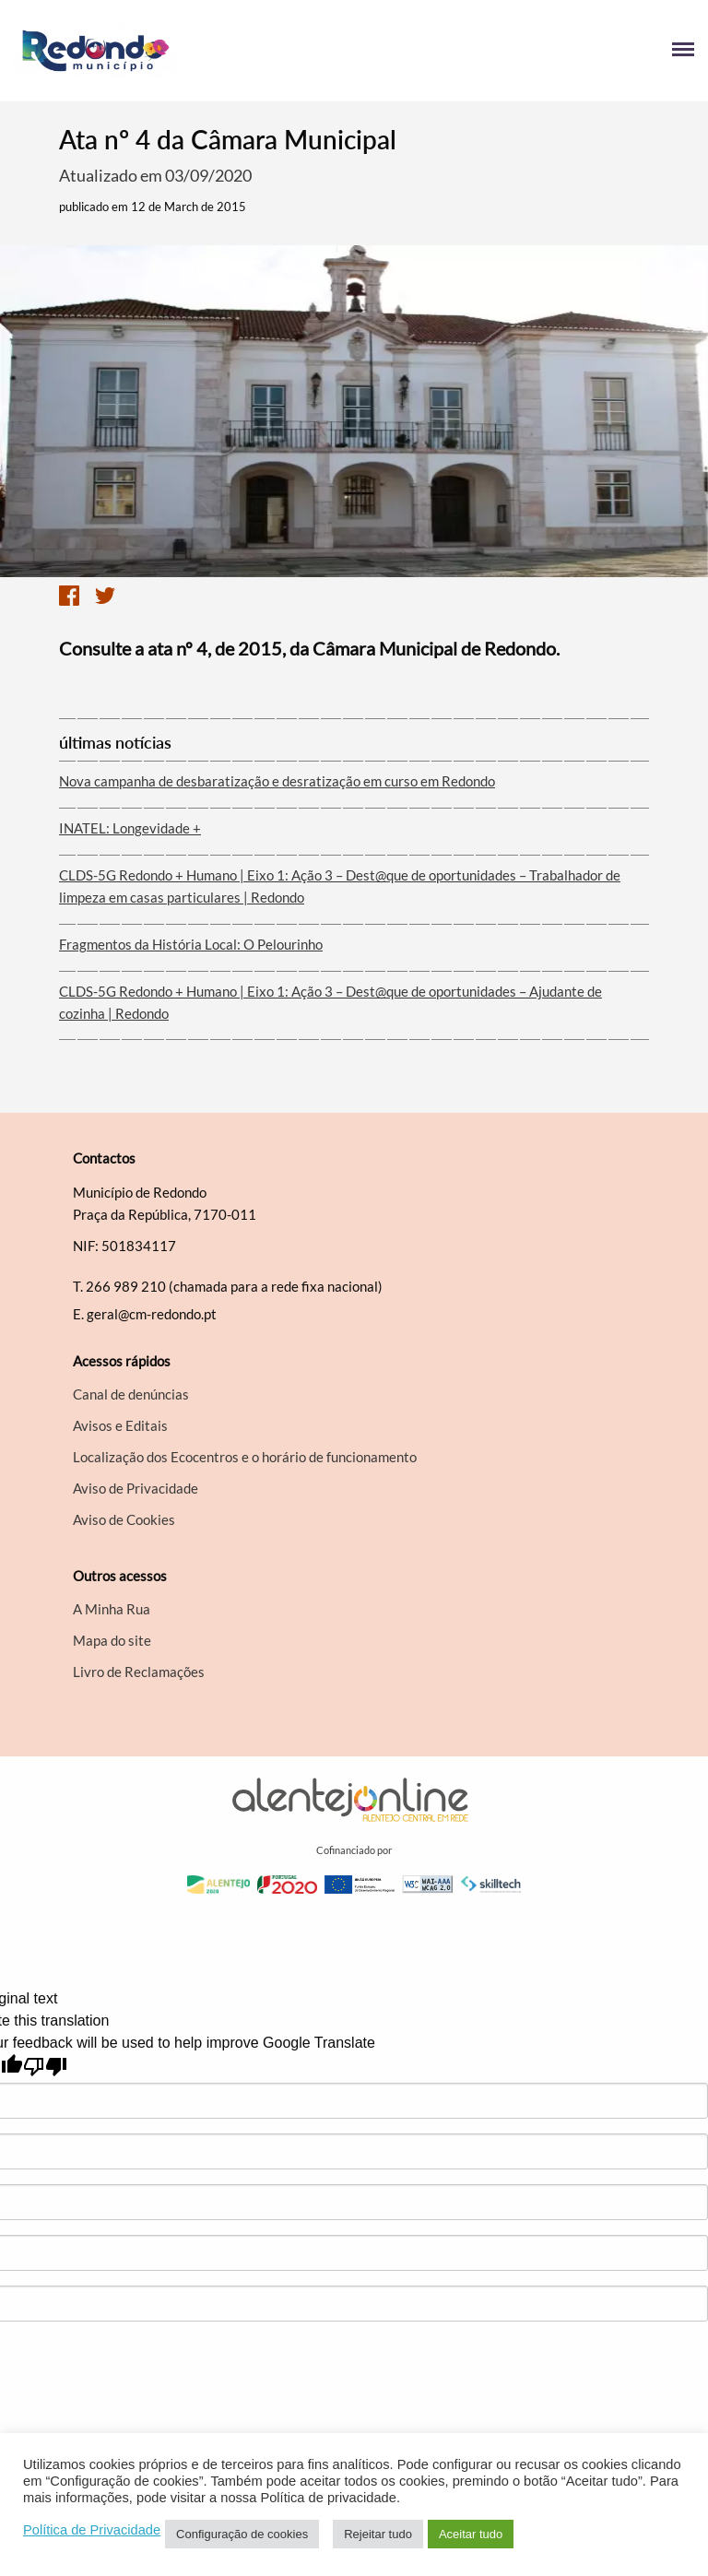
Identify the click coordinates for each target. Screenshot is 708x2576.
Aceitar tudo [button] (470, 2534)
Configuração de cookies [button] (242, 2534)
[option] (354, 411)
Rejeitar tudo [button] (378, 2534)
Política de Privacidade (91, 2530)
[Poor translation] (45, 2066)
